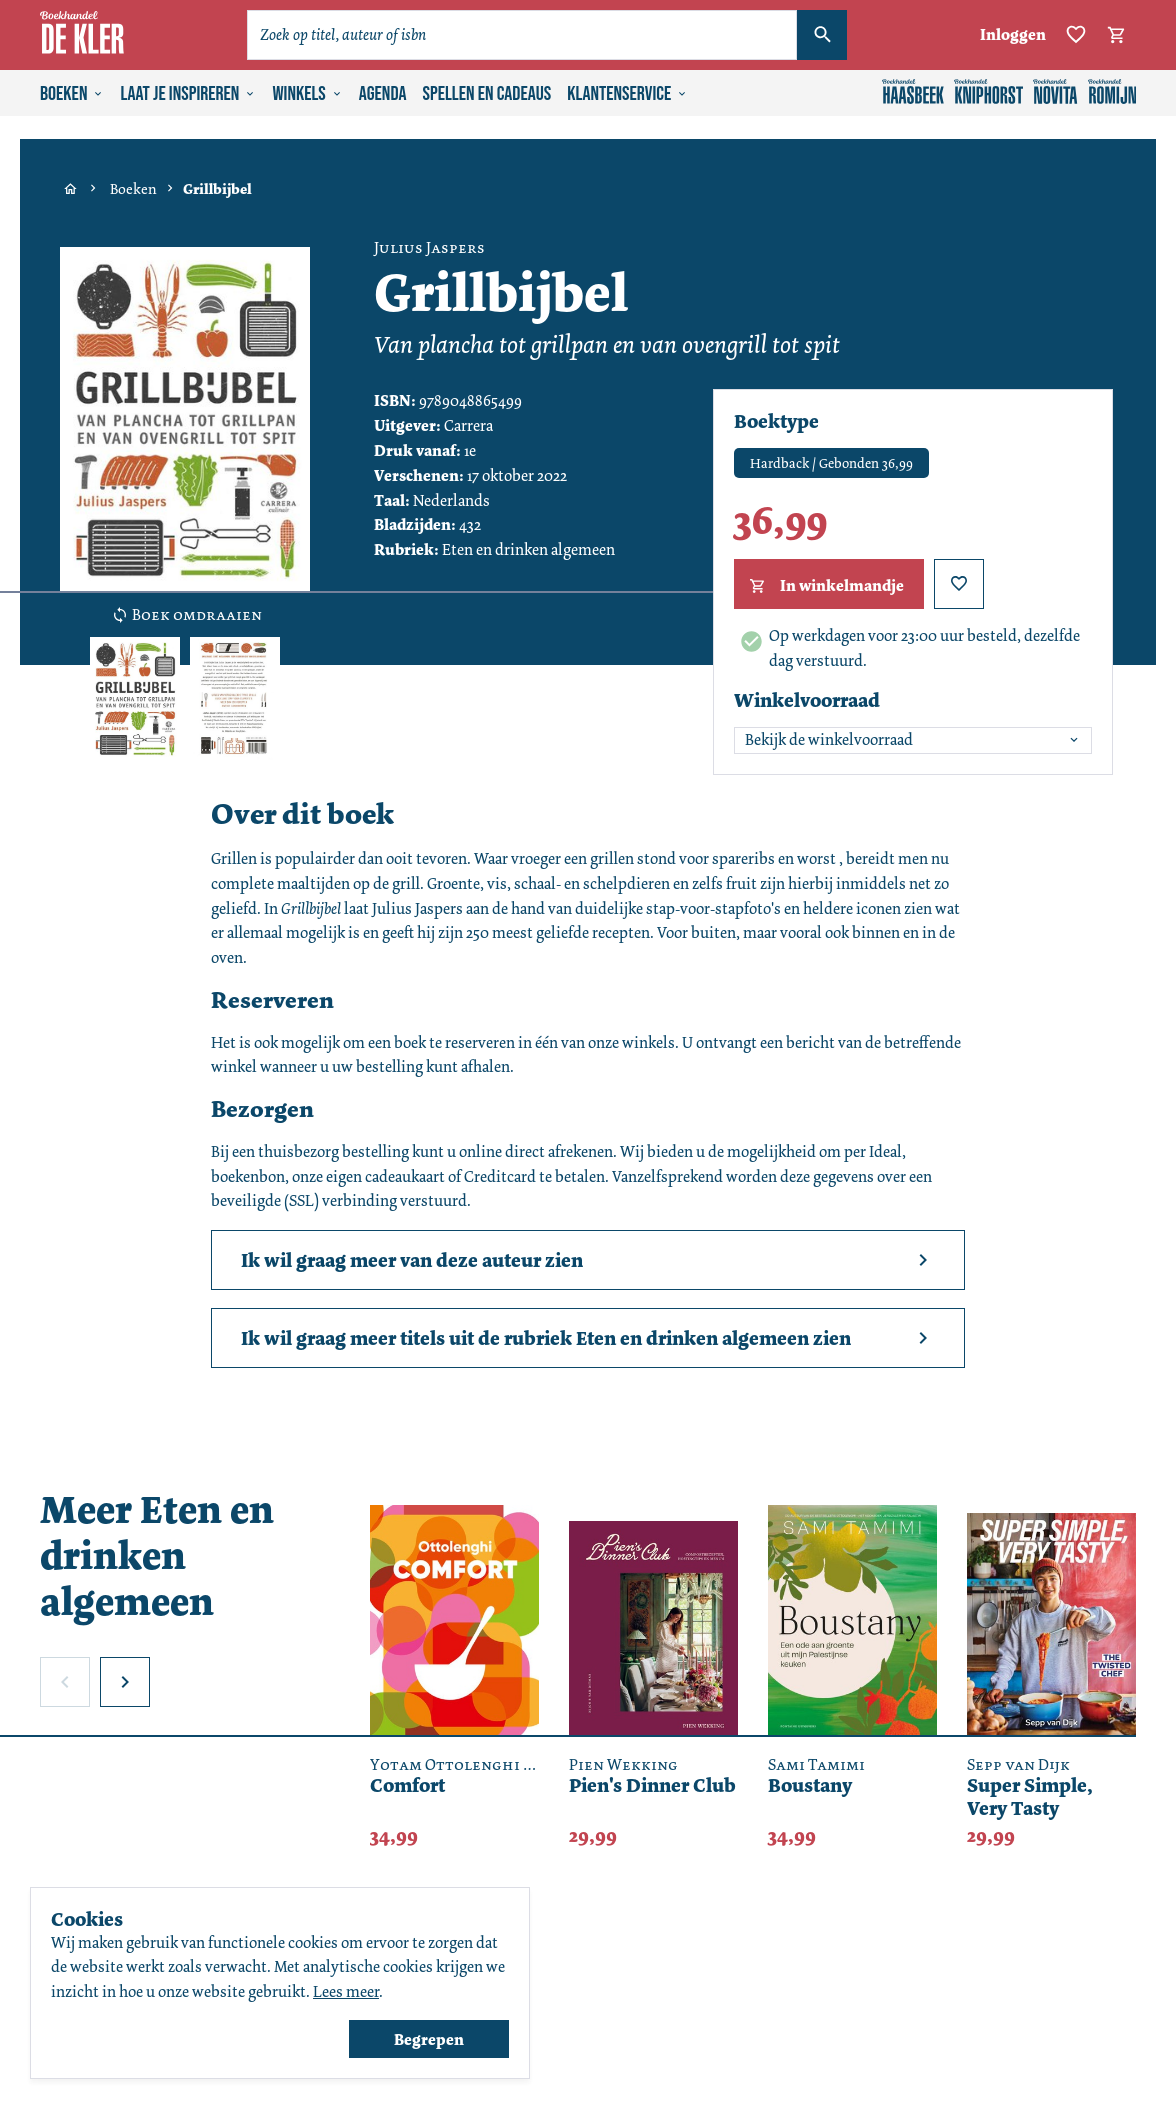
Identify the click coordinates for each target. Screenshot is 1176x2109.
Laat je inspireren (188, 94)
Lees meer (346, 1991)
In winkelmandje (824, 586)
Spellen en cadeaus (487, 94)
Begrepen (429, 2039)
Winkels (307, 94)
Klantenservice (627, 94)
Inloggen (1013, 34)
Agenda (383, 94)
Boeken (72, 94)
